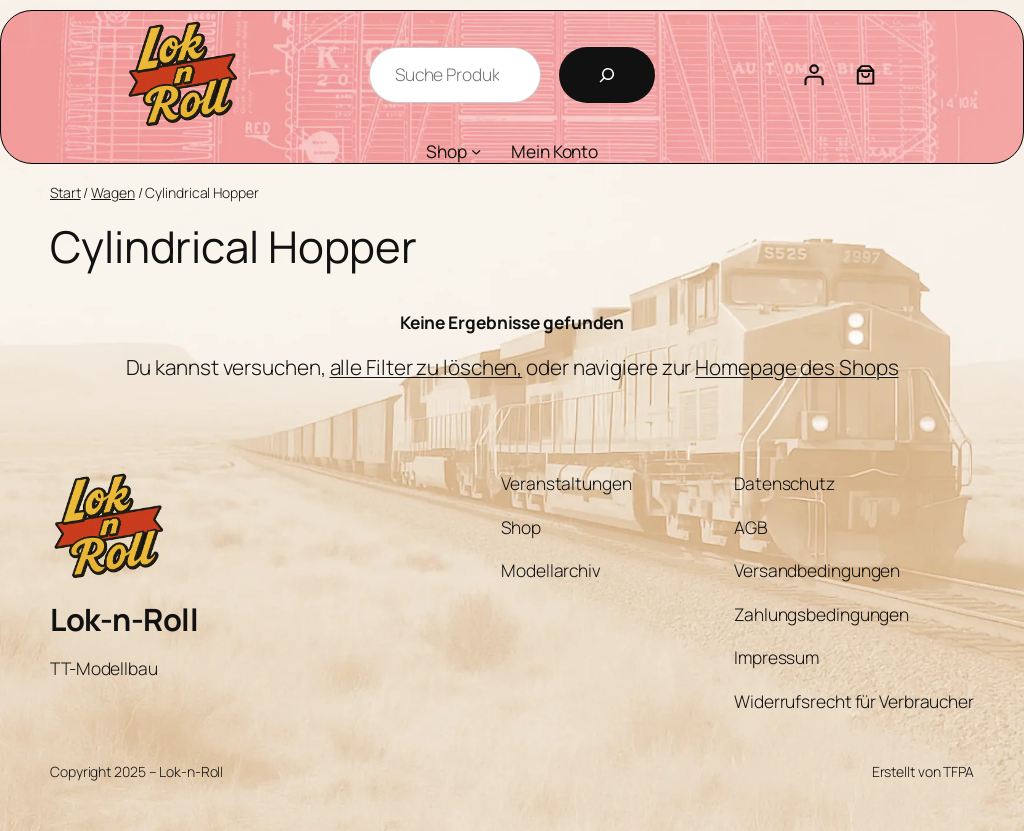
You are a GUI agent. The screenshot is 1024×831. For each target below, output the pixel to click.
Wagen (113, 192)
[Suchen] (607, 75)
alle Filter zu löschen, (426, 367)
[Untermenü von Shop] (476, 151)
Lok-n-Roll (124, 619)
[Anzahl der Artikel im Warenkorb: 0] (866, 75)
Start (65, 192)
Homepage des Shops (796, 367)
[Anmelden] (814, 75)
